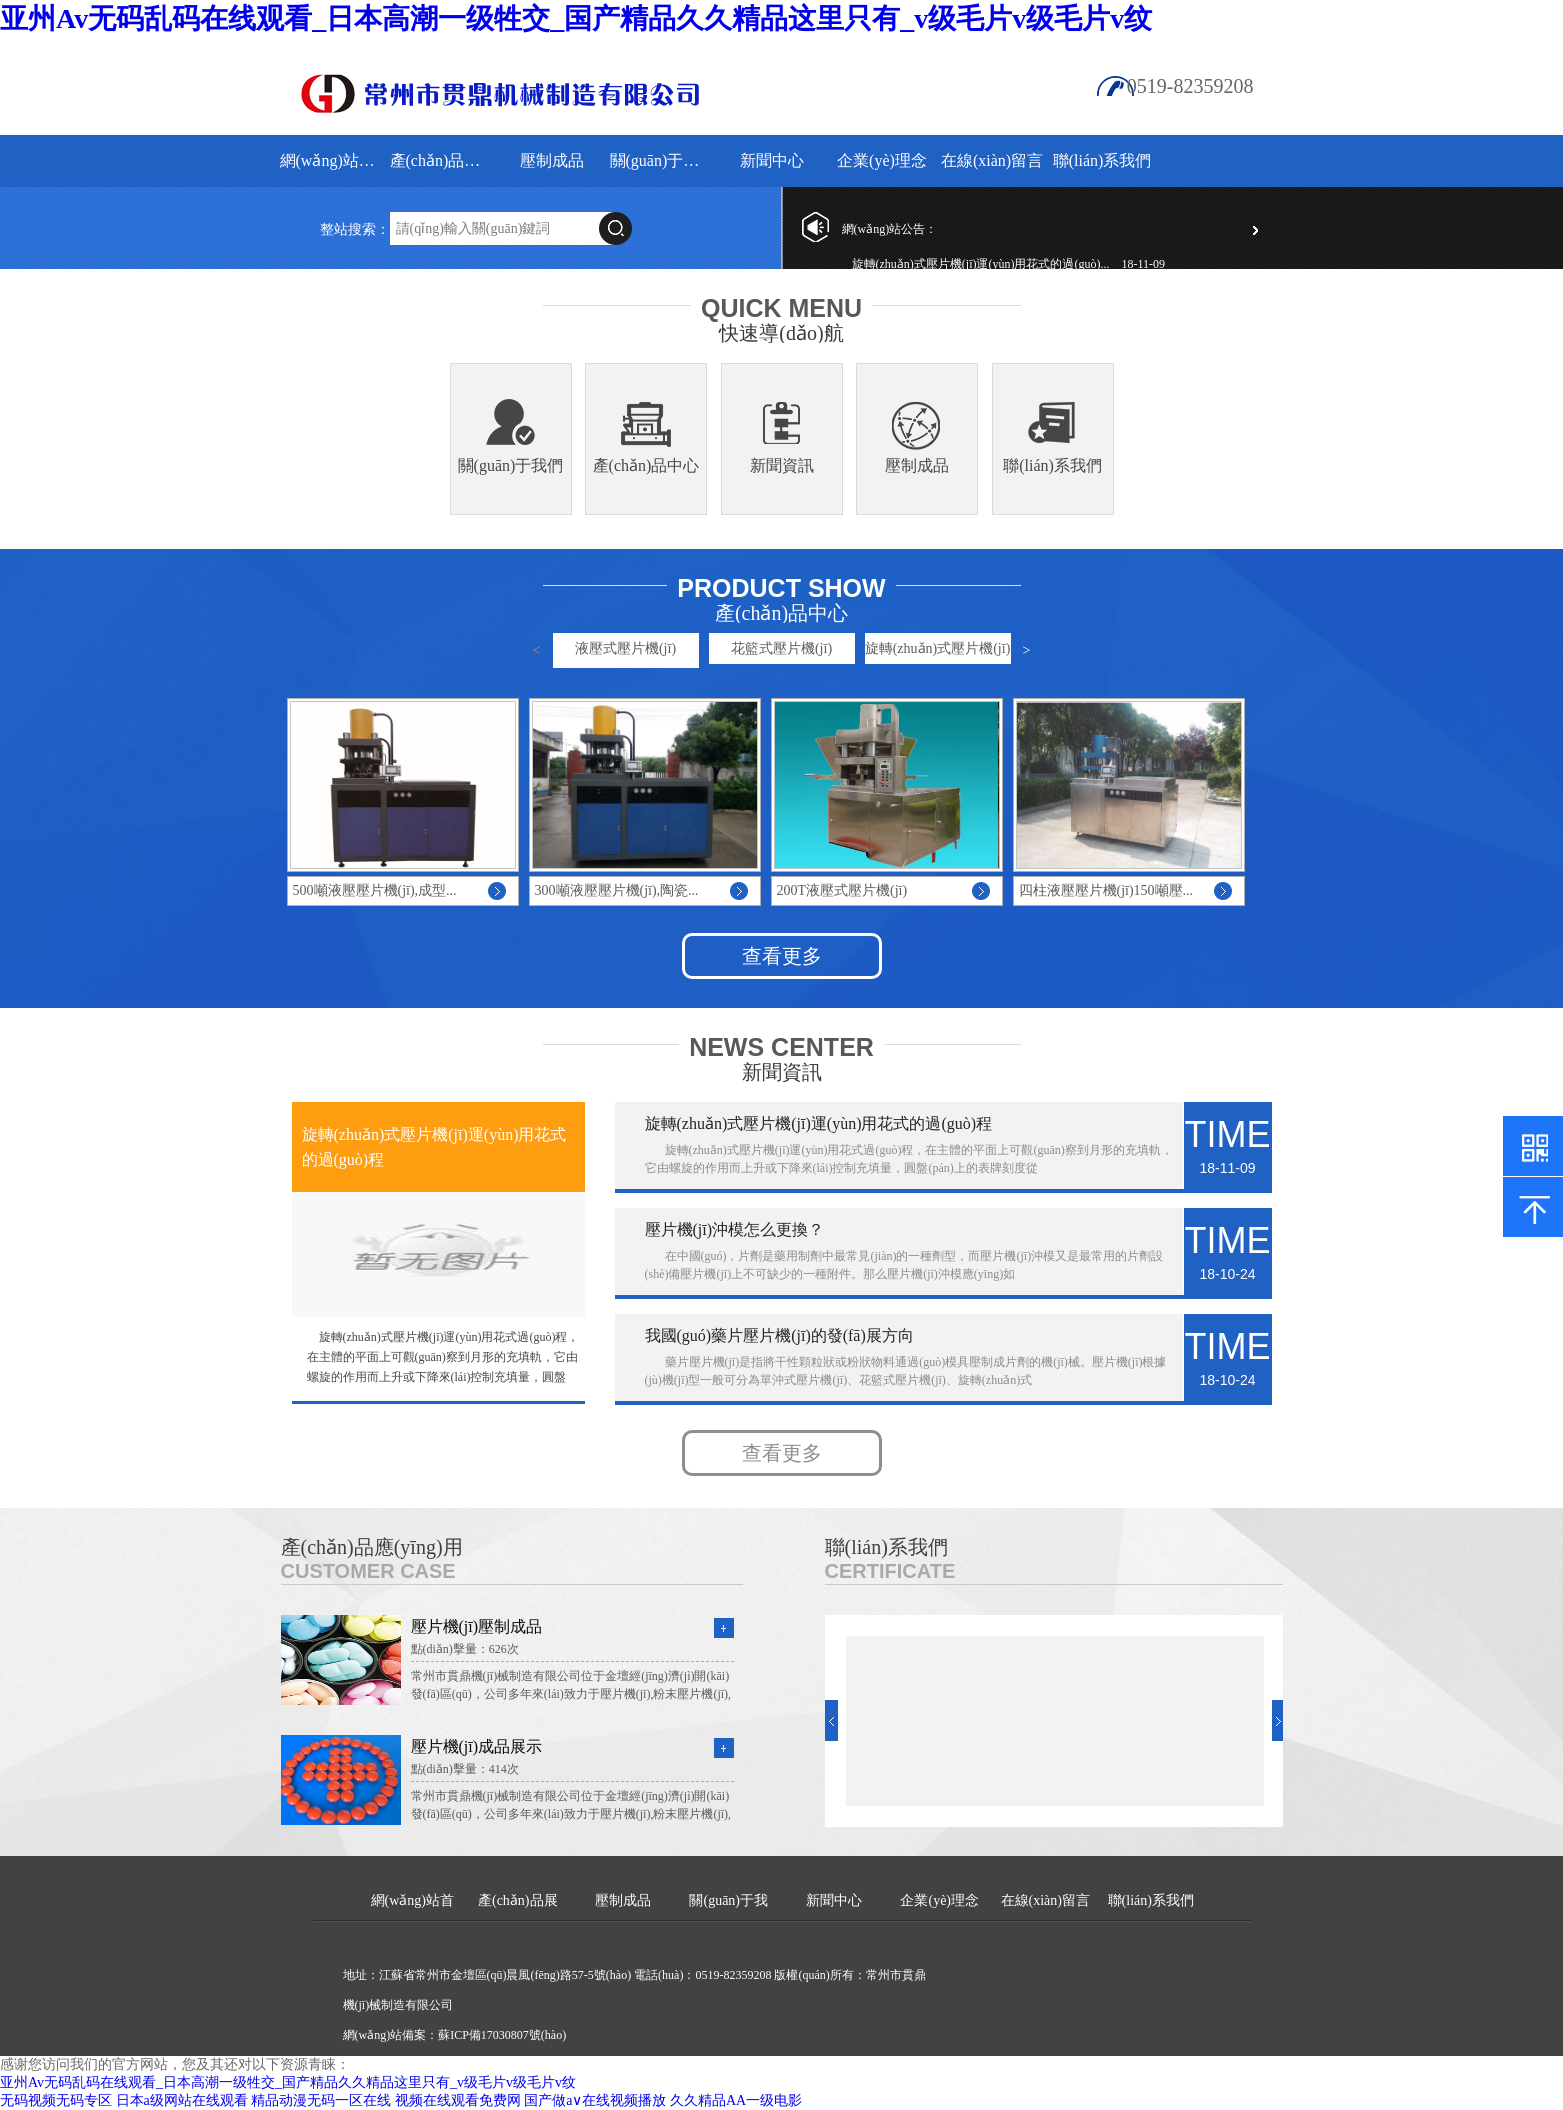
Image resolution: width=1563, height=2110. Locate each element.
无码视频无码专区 (56, 2100)
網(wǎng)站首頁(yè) (332, 160)
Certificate (890, 1571)
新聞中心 (772, 160)
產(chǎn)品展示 (442, 160)
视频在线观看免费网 (458, 2100)
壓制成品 (552, 160)
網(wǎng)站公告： (890, 229)
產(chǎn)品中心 (646, 465)
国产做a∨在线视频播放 (595, 2100)
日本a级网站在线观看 (182, 2100)
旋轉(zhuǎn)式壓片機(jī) (938, 648)
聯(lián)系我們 (1102, 160)
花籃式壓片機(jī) (781, 648)
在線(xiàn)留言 (992, 160)
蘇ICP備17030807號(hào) (502, 2035)
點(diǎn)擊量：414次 (465, 1769)
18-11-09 (1144, 264)
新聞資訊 (782, 465)
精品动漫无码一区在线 (321, 2100)
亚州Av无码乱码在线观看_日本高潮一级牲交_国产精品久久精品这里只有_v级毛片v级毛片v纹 (576, 18)
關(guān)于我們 (662, 160)
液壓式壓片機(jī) (625, 648)
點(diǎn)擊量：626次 (465, 1649)
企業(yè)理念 (882, 160)
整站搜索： (355, 229)
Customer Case (368, 1571)
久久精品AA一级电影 (736, 2100)
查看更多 (782, 956)
